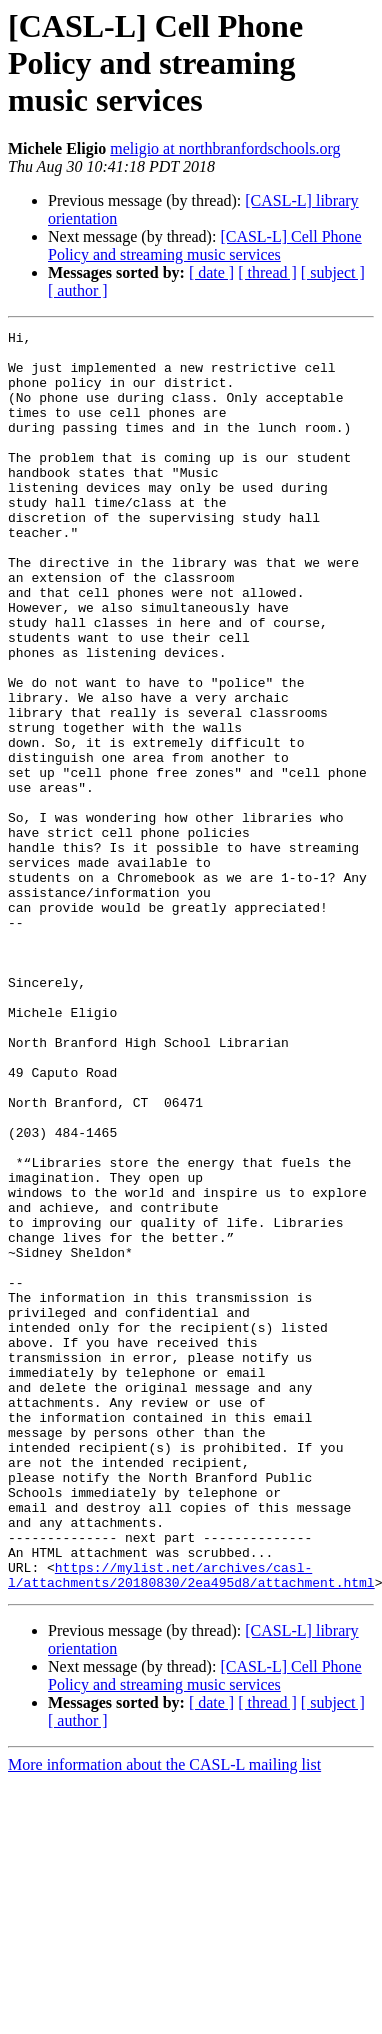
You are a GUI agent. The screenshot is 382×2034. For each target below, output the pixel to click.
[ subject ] (333, 272)
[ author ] (78, 290)
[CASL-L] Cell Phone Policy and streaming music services (205, 245)
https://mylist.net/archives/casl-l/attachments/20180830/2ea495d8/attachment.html (191, 1825)
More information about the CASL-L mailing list (164, 2016)
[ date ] (211, 272)
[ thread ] (267, 272)
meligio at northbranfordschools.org (225, 148)
